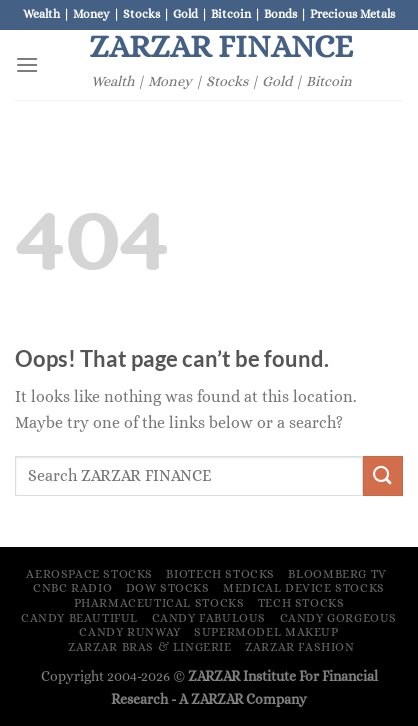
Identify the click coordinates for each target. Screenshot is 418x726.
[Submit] (383, 475)
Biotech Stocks (220, 574)
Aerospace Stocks (89, 574)
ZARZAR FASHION (300, 647)
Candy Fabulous (209, 618)
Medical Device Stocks (304, 588)
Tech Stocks (301, 603)
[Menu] (27, 64)
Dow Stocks (168, 588)
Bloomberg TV (337, 574)
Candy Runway (129, 632)
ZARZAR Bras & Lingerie (149, 647)
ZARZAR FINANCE (221, 46)
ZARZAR (217, 699)
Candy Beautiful (79, 618)
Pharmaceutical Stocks (159, 603)
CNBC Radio (72, 588)
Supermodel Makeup (266, 632)
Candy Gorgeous (339, 618)
